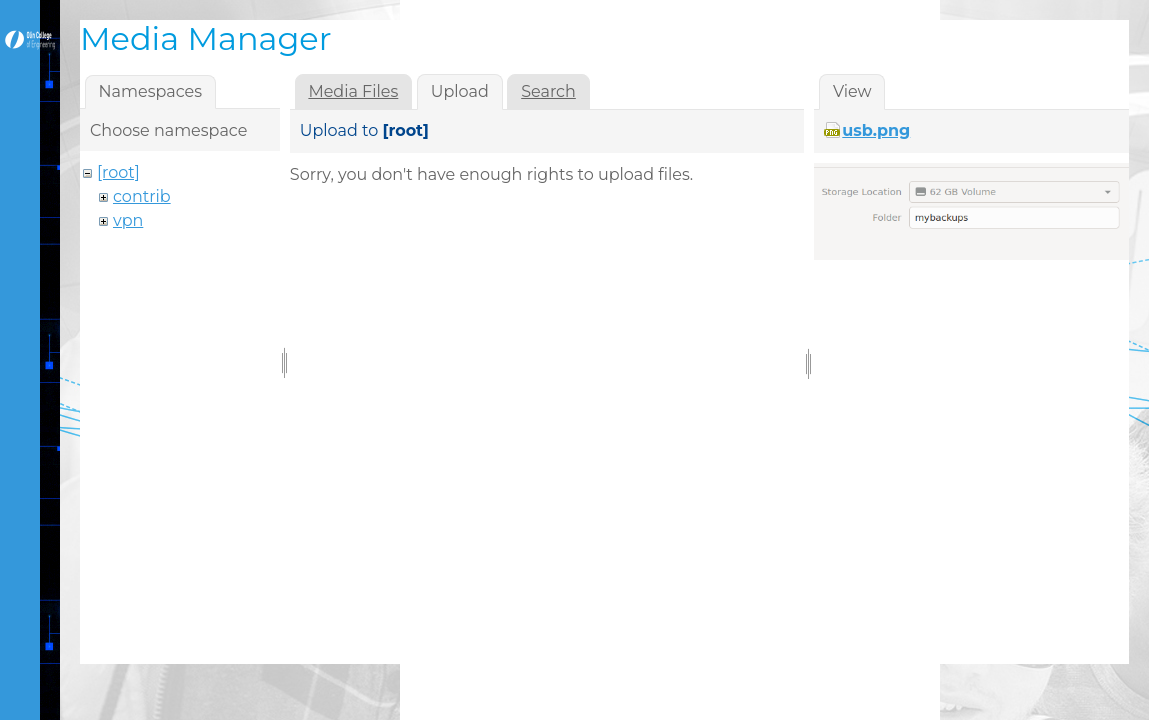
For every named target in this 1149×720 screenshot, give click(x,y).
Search (548, 91)
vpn (128, 220)
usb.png (876, 130)
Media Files (353, 91)
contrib (142, 196)
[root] (118, 172)
